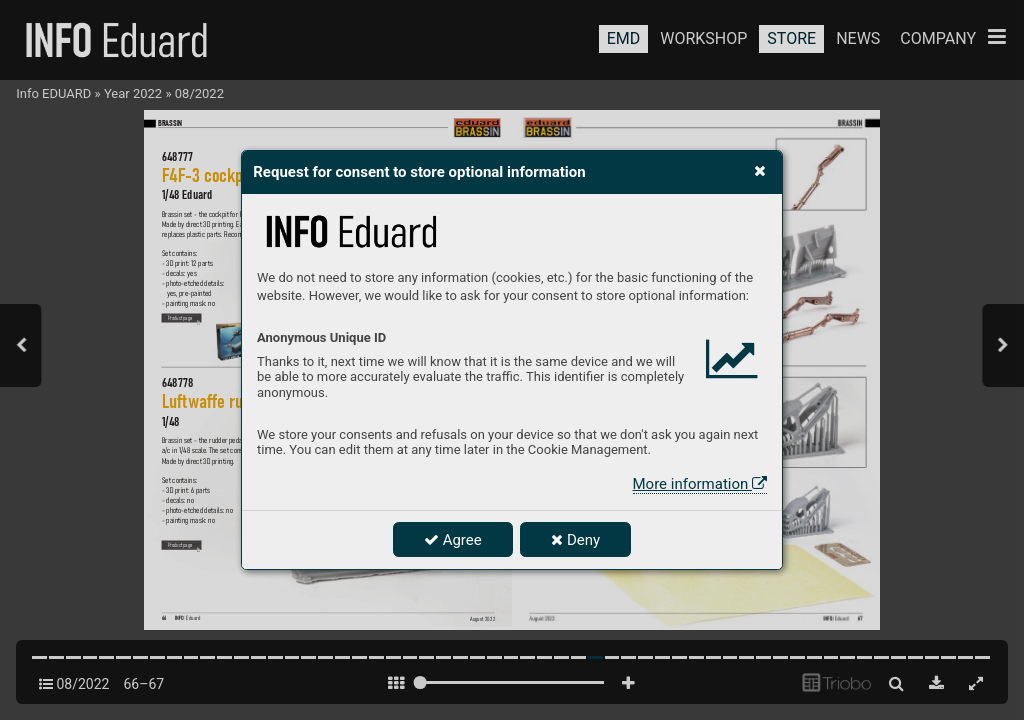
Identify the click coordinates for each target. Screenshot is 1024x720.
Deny (575, 540)
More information (700, 484)
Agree (453, 540)
